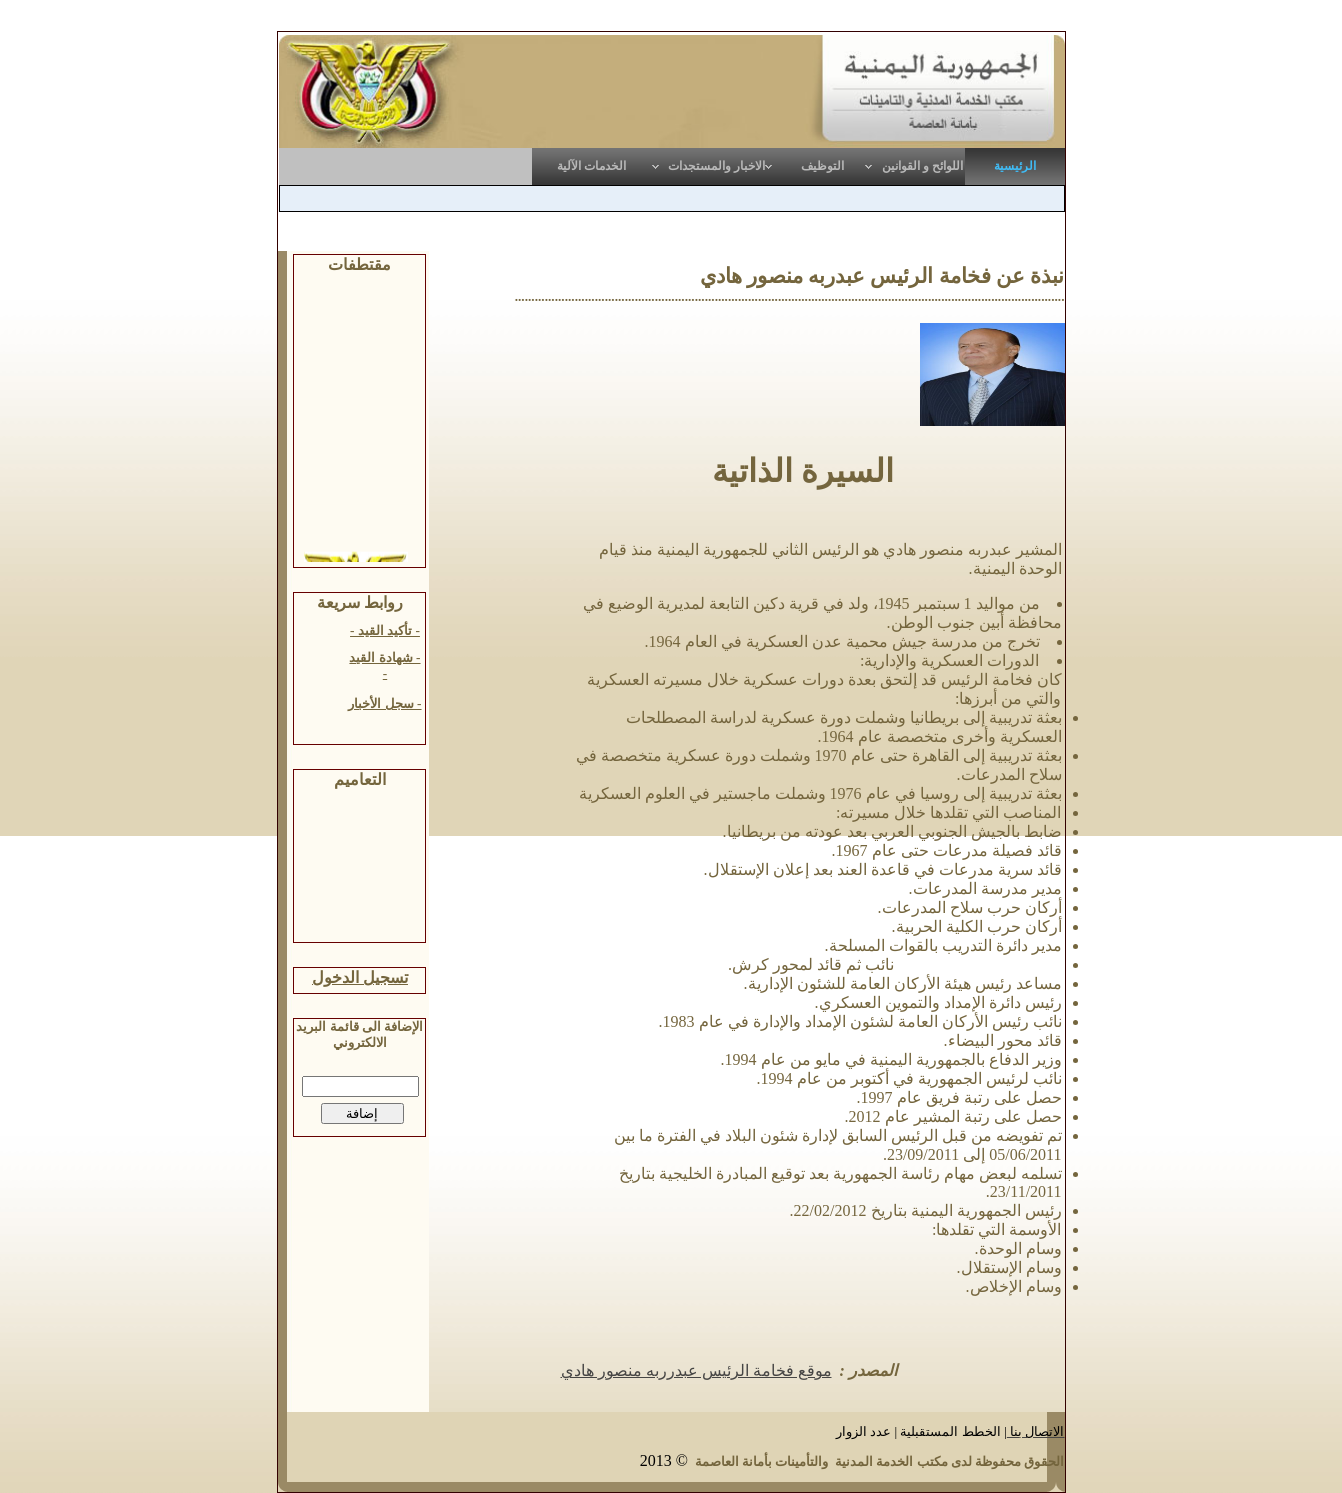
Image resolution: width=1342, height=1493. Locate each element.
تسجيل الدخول (360, 977)
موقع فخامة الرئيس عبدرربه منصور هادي (696, 1370)
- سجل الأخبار (384, 703)
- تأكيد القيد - (385, 630)
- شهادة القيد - (384, 665)
